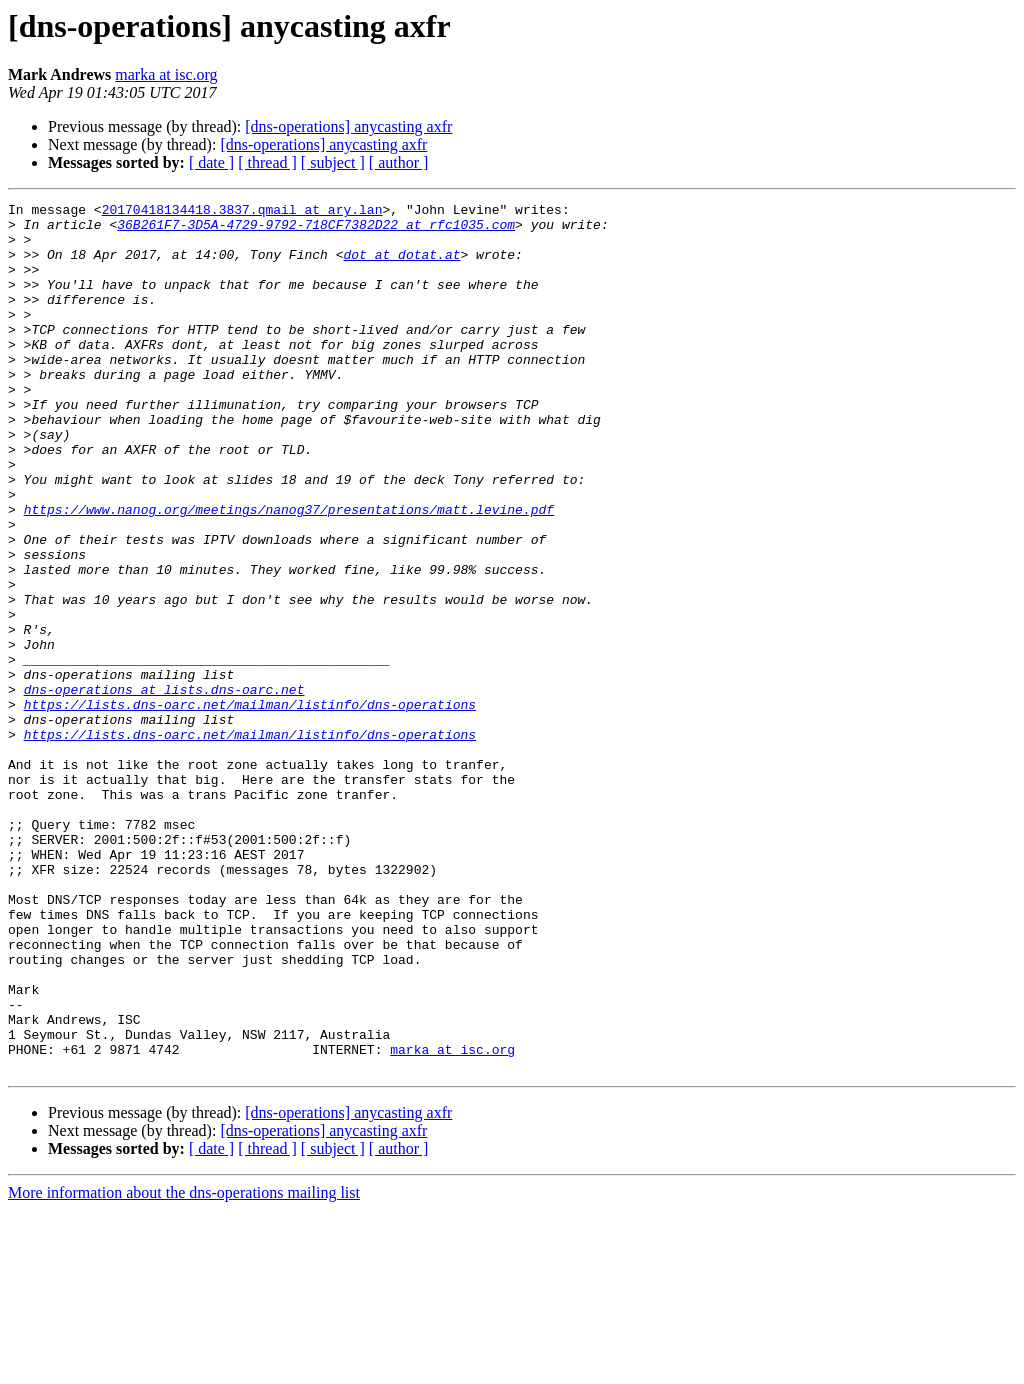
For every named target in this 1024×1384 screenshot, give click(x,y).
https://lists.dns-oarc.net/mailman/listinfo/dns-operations (250, 806)
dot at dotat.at (401, 266)
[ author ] (399, 162)
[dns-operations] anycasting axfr (348, 126)
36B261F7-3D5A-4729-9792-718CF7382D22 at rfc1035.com (316, 230)
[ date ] (211, 162)
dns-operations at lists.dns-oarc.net (164, 788)
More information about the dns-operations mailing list (184, 1366)
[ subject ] (333, 162)
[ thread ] (267, 162)
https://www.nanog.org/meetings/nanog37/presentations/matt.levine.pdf (289, 572)
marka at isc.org (166, 74)
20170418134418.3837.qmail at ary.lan (242, 212)
